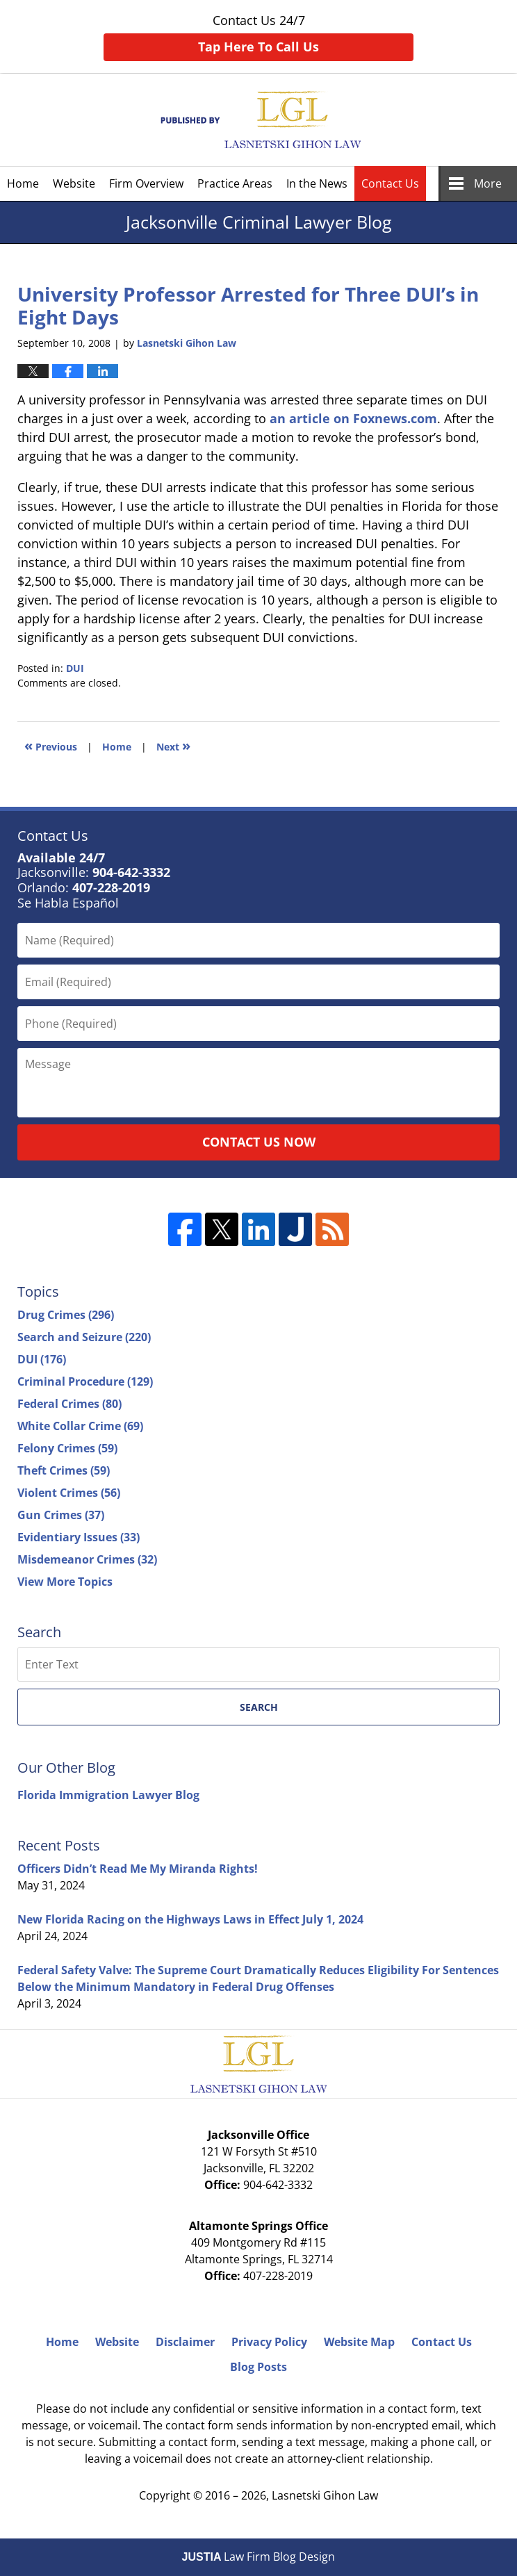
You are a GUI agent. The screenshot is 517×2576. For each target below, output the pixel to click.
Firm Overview (146, 183)
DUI (75, 668)
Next (173, 745)
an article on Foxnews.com (353, 418)
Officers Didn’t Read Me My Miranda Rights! (137, 1868)
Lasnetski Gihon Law (325, 2495)
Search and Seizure (84, 1337)
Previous (50, 745)
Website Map (359, 2341)
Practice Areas (234, 183)
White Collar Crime (80, 1426)
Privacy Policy (269, 2341)
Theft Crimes (63, 1470)
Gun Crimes (60, 1515)
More (488, 183)
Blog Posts (258, 2366)
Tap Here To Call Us (258, 46)
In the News (316, 183)
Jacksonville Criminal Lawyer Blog (259, 120)
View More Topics (65, 1581)
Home (23, 183)
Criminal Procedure (85, 1381)
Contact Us (390, 183)
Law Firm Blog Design (259, 2556)
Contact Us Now (258, 1141)
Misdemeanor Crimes (87, 1559)
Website (74, 183)
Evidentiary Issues (78, 1537)
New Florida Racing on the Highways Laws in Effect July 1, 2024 (190, 1919)
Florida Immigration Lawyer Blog (108, 1795)
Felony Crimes (67, 1448)
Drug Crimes (65, 1314)
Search (259, 1707)
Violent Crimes (68, 1492)
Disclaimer (185, 2341)
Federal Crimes (69, 1403)
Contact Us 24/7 (258, 36)
